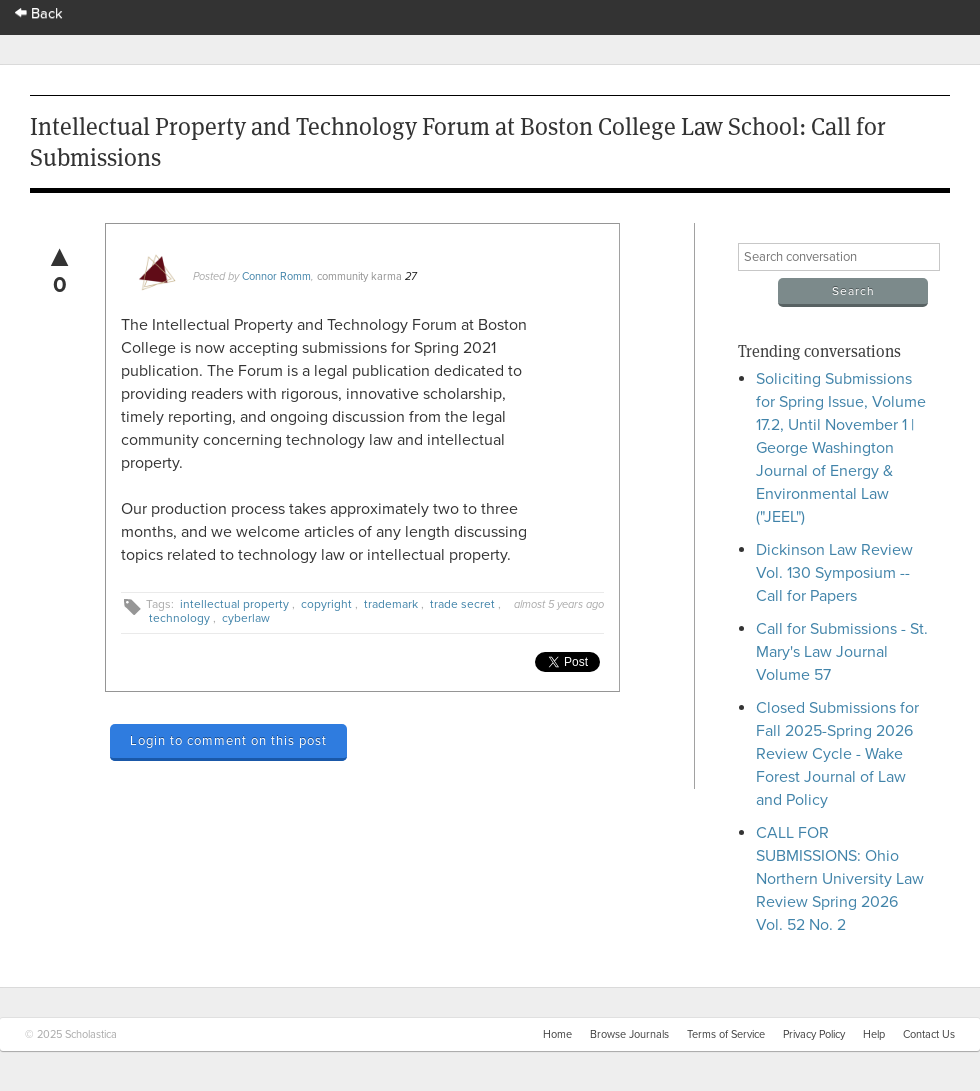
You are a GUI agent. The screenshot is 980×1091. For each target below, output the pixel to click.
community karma (359, 276)
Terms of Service (726, 1034)
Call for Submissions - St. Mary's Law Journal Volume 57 (842, 652)
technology (179, 618)
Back (39, 13)
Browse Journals (629, 1034)
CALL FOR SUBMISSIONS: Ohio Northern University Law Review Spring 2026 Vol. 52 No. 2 (840, 879)
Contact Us (929, 1034)
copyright (326, 604)
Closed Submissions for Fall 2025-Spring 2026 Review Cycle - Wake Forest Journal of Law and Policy (837, 754)
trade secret (462, 604)
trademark (391, 604)
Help (874, 1034)
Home (557, 1034)
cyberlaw (246, 618)
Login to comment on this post (228, 741)
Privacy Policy (814, 1034)
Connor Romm (276, 276)
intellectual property (234, 604)
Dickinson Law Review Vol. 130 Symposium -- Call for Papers (834, 573)
